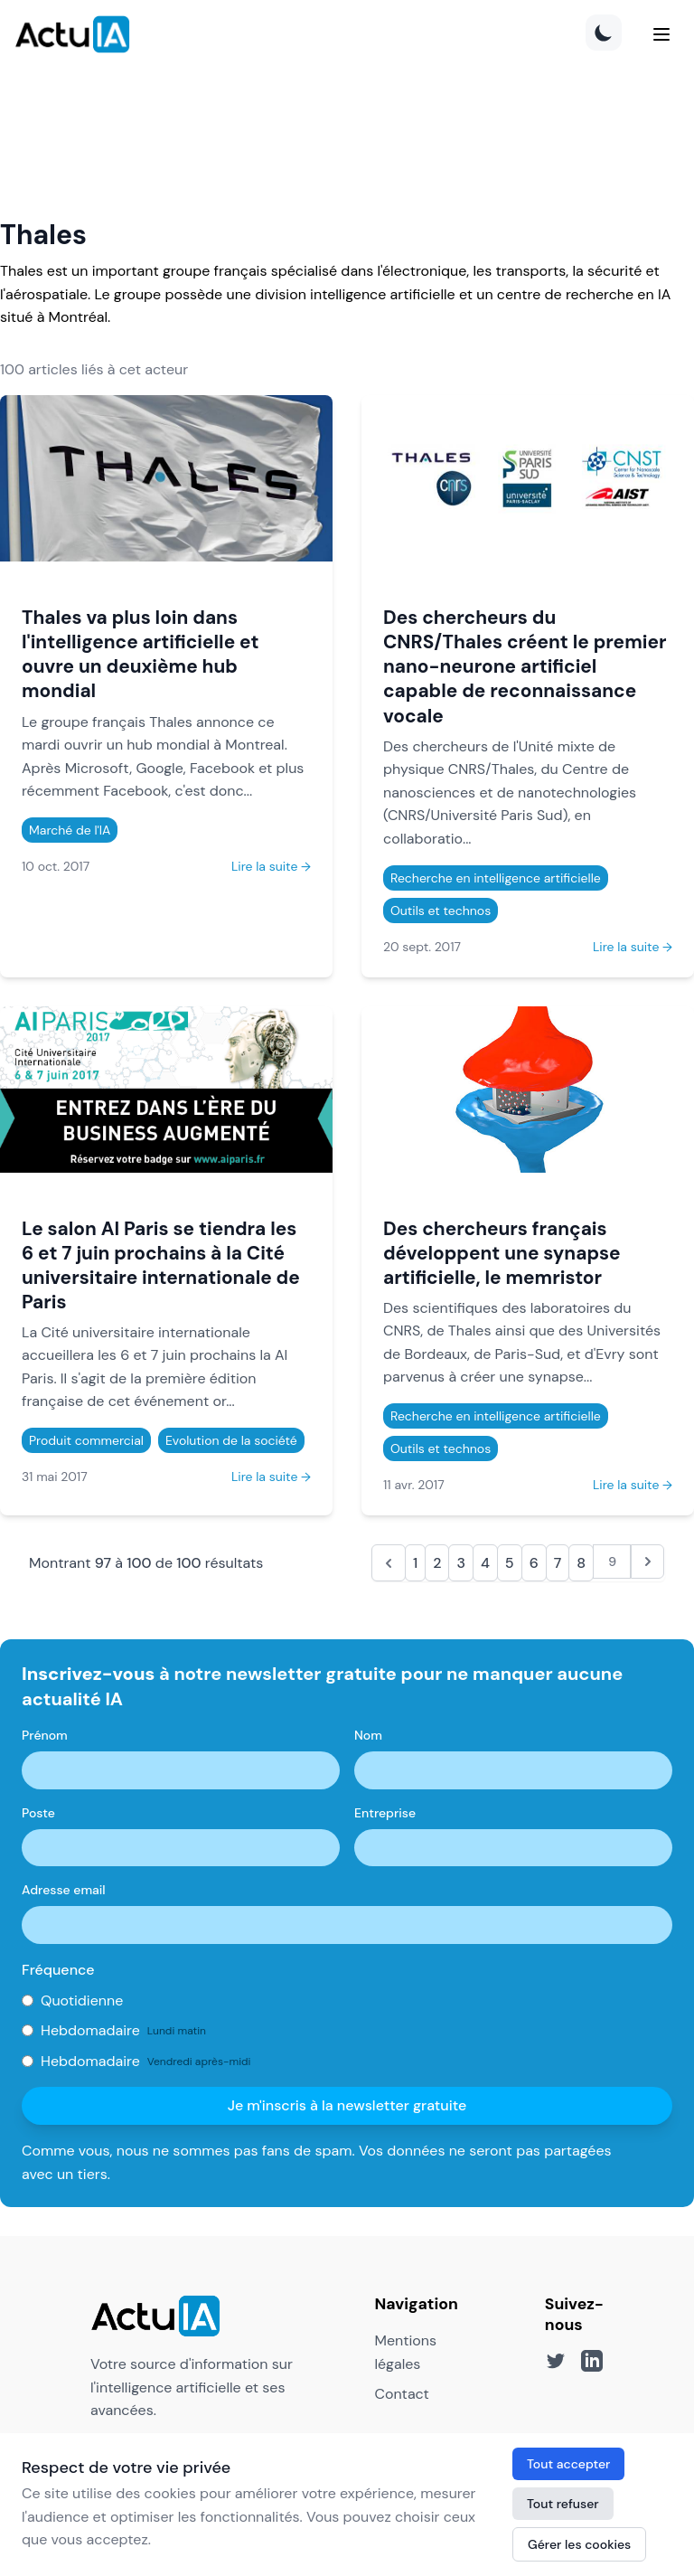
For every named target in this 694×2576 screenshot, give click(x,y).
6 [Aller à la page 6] (534, 1562)
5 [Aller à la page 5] (509, 1562)
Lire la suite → (271, 866)
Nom (368, 1735)
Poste (38, 1813)
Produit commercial (86, 1440)
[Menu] (661, 34)
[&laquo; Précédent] (388, 1562)
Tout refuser (563, 2504)
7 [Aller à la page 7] (558, 1562)
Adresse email (64, 1890)
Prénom (45, 1735)
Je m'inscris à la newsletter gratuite (347, 2105)
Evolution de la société (231, 1440)
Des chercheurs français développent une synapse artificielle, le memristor (502, 1252)
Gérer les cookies (579, 2544)
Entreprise (385, 1813)
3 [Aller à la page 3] (460, 1562)
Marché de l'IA (69, 830)
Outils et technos (440, 910)
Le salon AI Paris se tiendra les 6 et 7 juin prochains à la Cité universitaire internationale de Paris (161, 1265)
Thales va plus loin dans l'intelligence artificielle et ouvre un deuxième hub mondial (140, 654)
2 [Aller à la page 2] (437, 1562)
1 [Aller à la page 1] (415, 1562)
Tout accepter (568, 2464)
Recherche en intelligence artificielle (495, 878)
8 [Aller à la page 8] (581, 1562)
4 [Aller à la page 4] (485, 1562)
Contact (401, 2393)
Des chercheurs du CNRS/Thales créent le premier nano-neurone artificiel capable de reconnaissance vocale (524, 666)
